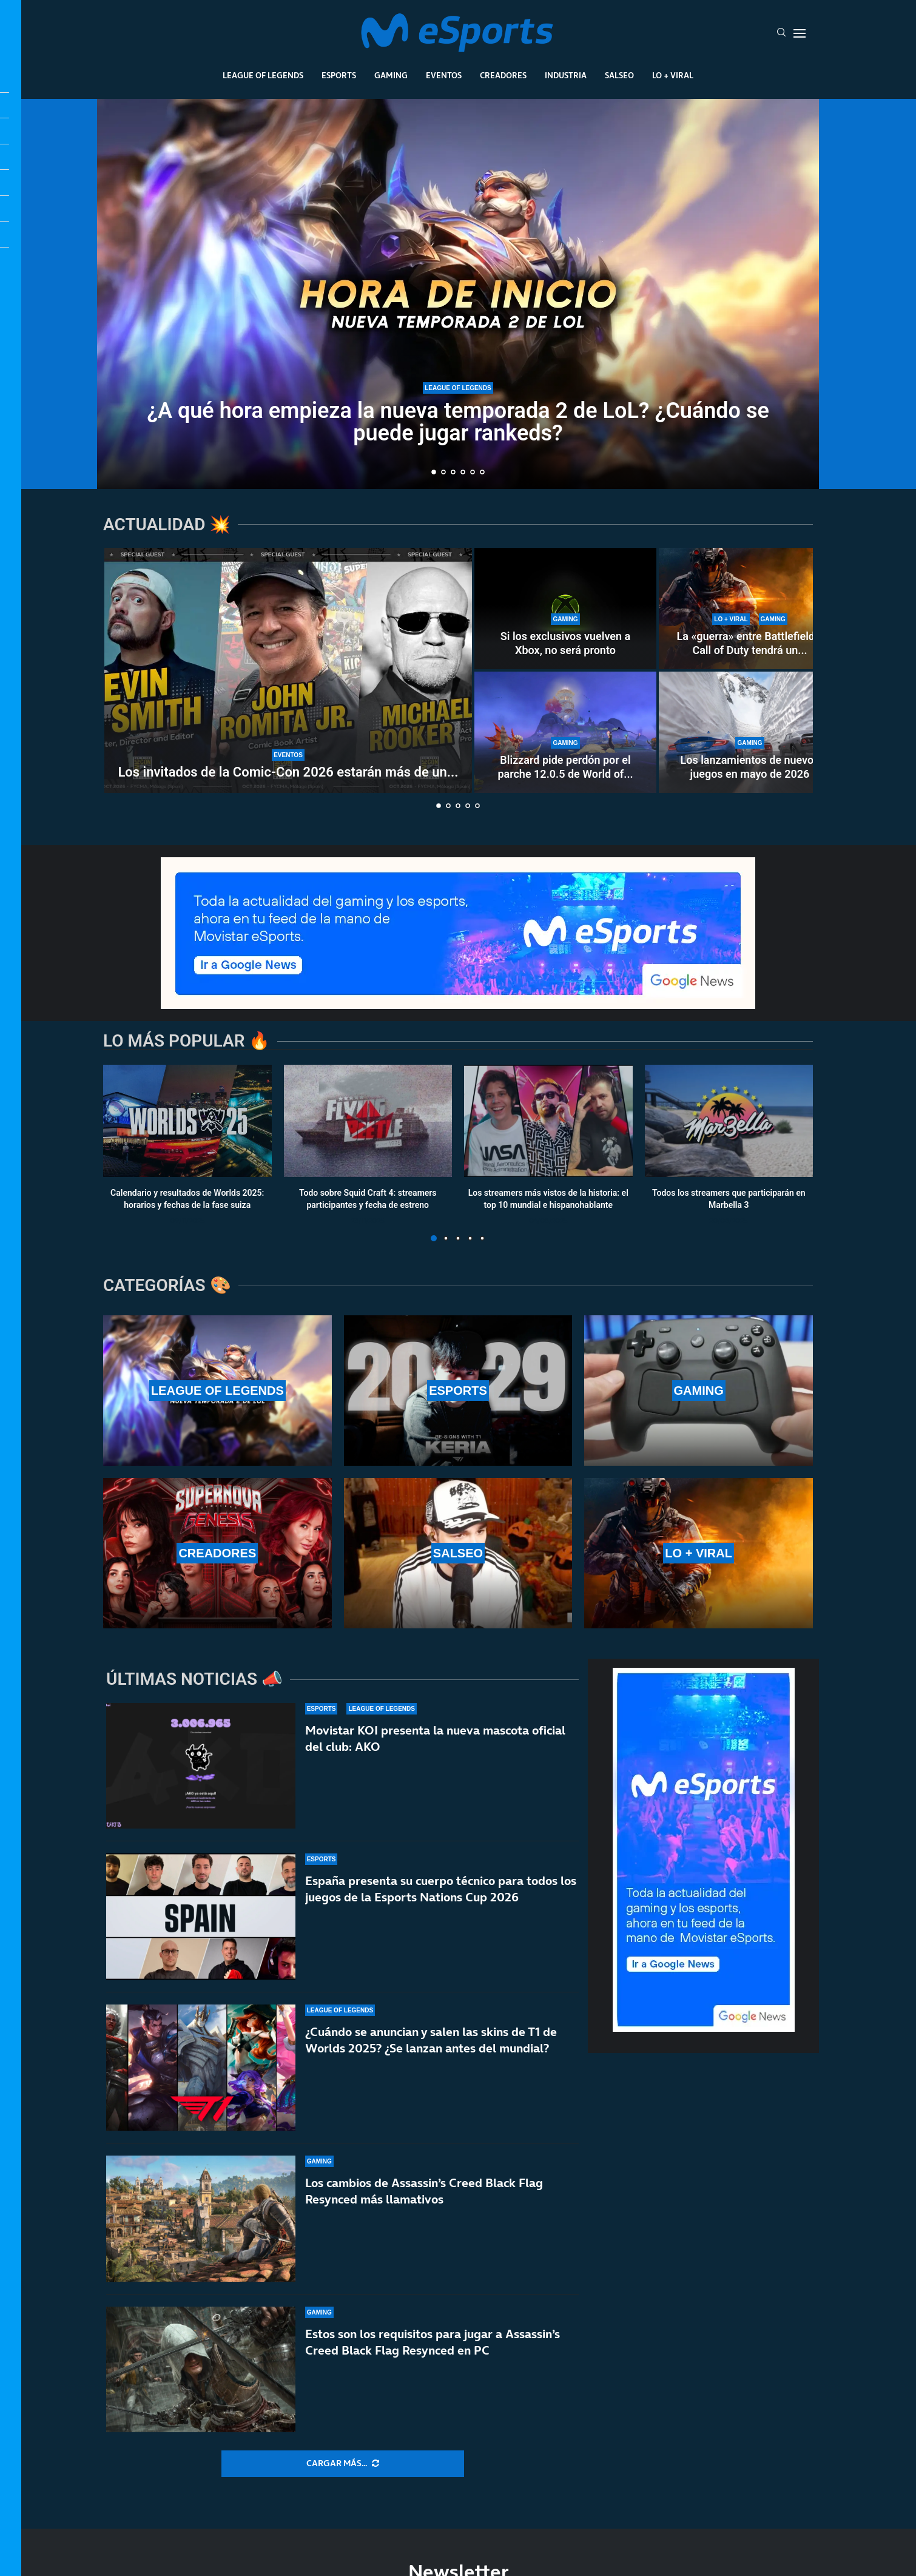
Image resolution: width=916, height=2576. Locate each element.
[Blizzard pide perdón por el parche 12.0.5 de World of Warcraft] (565, 732)
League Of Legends (263, 75)
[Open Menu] (799, 33)
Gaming (391, 75)
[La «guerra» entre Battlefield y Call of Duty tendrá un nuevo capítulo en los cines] (750, 608)
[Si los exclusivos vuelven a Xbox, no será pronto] (565, 608)
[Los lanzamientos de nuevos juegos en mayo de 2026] (750, 732)
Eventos (444, 75)
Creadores (503, 75)
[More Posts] (342, 2463)
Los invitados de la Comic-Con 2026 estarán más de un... (288, 772)
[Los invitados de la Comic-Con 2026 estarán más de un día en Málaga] (288, 670)
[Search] (781, 33)
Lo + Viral (672, 75)
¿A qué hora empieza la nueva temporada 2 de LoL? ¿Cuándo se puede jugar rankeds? (458, 422)
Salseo (619, 75)
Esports (339, 75)
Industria (566, 75)
